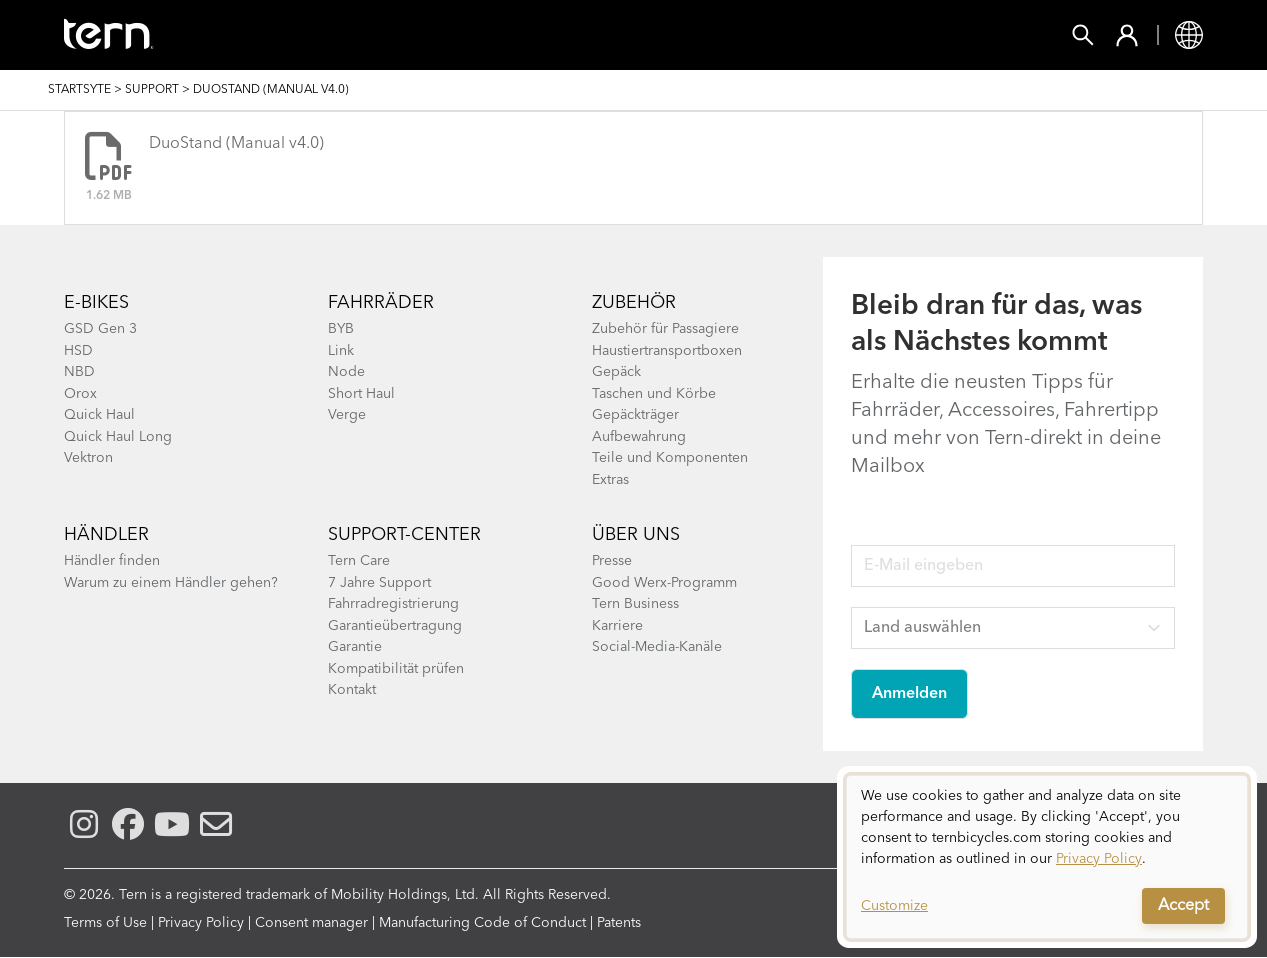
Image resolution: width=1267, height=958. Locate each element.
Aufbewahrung (639, 437)
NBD (79, 372)
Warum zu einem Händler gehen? (171, 583)
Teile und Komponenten (670, 458)
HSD (78, 351)
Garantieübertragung (395, 626)
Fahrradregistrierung (393, 604)
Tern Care (359, 561)
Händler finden (112, 561)
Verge (347, 415)
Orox (80, 394)
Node (346, 372)
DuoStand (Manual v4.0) (236, 144)
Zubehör (421, 35)
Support (864, 35)
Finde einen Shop (577, 35)
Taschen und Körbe (654, 394)
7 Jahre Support (379, 583)
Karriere (617, 626)
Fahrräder (293, 35)
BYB (341, 329)
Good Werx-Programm (664, 583)
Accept (1183, 906)
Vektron (88, 458)
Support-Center (404, 535)
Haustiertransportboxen (667, 351)
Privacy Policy (201, 923)
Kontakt (352, 690)
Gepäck (616, 372)
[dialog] (1047, 857)
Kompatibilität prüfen (396, 669)
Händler (106, 535)
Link (341, 351)
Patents (619, 923)
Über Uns (636, 535)
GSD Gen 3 (100, 329)
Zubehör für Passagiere (665, 329)
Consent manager (311, 923)
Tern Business (635, 604)
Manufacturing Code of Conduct (482, 923)
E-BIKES (96, 303)
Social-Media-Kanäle (657, 647)
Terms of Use (105, 923)
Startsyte (79, 90)
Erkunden (740, 35)
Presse (612, 561)
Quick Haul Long (118, 437)
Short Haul (361, 394)
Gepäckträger (635, 415)
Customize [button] (894, 906)
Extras (610, 480)
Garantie (355, 647)
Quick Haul (99, 415)
